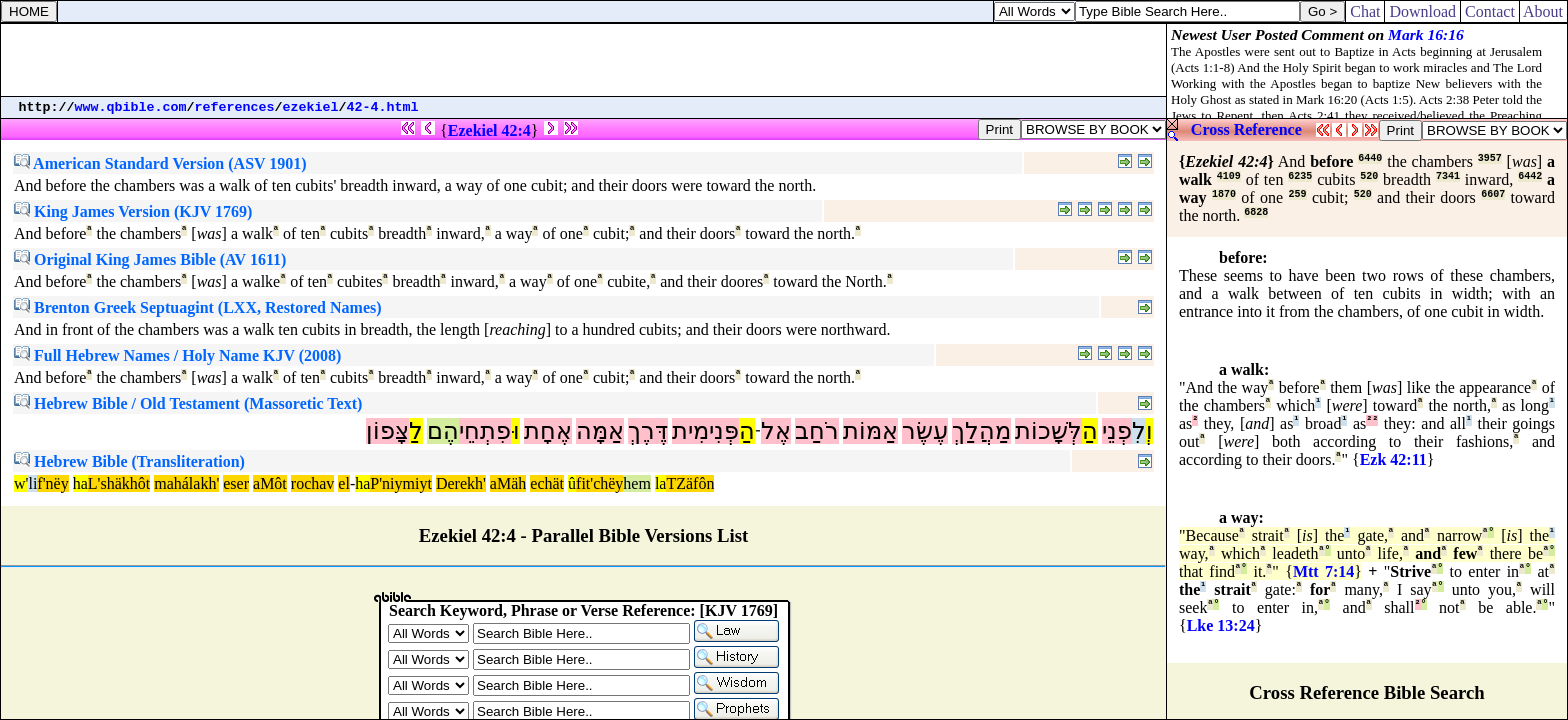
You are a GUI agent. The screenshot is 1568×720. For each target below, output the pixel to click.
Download (1422, 11)
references (235, 107)
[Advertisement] (584, 60)
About (1543, 11)
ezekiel (311, 107)
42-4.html (383, 107)
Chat (1365, 11)
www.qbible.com (131, 107)
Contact (1490, 11)
